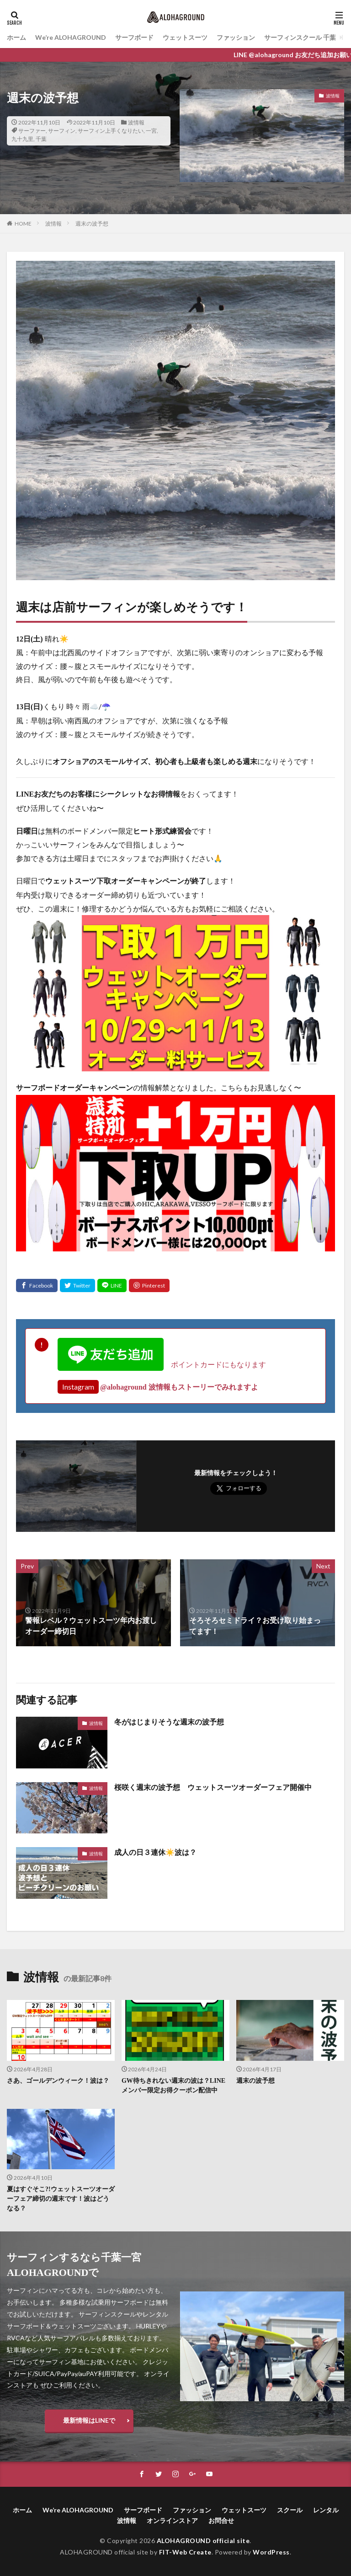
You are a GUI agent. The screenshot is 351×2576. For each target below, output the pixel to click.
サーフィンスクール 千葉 (300, 37)
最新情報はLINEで (89, 2420)
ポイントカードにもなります (162, 1364)
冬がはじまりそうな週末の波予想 (169, 1722)
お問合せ (221, 2520)
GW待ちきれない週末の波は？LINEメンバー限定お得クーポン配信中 (173, 2085)
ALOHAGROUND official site (203, 2540)
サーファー (32, 130)
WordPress (271, 2552)
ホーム (16, 37)
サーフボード (134, 37)
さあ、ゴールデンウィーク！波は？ (58, 2080)
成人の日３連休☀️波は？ (155, 1852)
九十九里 (22, 138)
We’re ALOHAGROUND (70, 37)
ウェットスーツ (185, 37)
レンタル (326, 2510)
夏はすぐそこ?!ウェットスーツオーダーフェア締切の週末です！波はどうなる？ (61, 2199)
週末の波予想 (91, 223)
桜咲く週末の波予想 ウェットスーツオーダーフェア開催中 (213, 1787)
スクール (290, 2510)
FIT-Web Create (185, 2552)
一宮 (151, 130)
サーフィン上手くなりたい (111, 130)
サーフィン (61, 130)
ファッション (236, 37)
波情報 (136, 122)
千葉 (41, 138)
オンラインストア (172, 2520)
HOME (23, 223)
